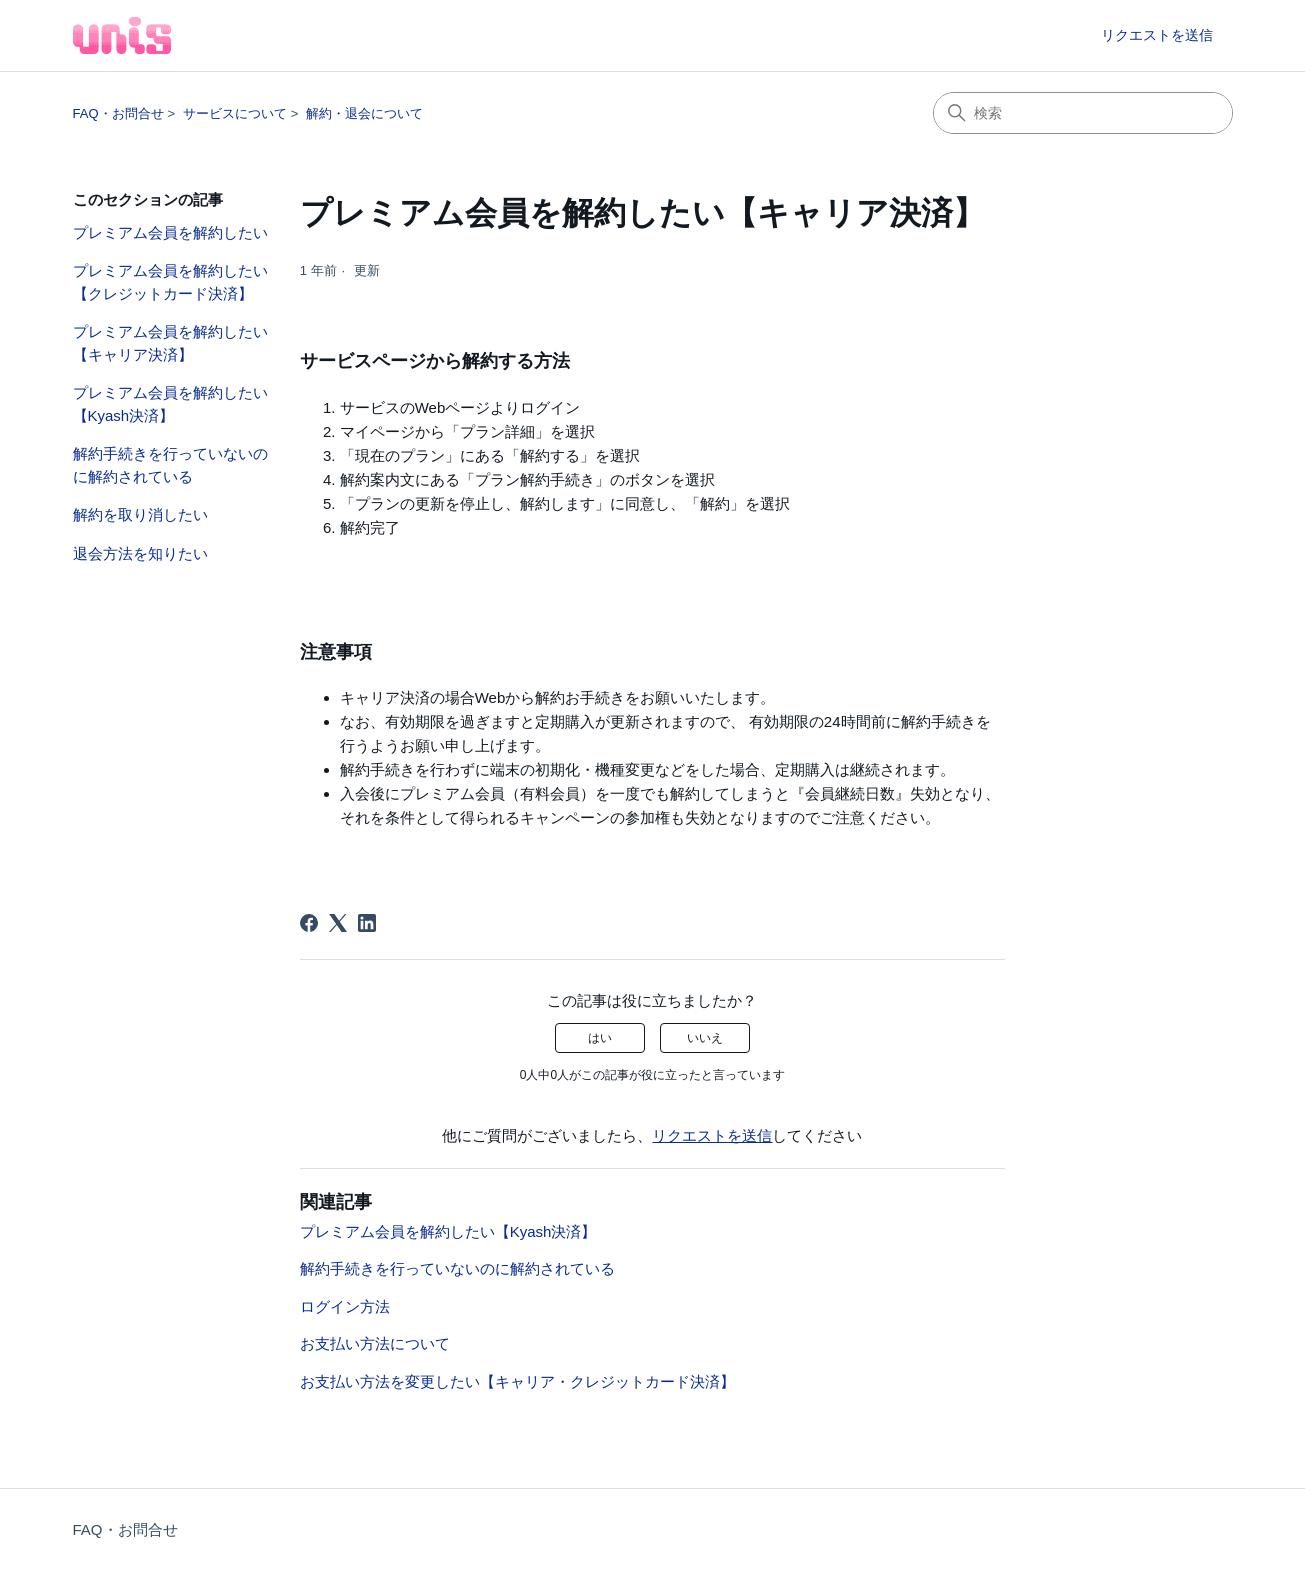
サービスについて (235, 113)
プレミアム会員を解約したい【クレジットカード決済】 (170, 282)
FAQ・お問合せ (118, 113)
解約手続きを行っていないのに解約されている (170, 465)
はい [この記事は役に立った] (600, 1038)
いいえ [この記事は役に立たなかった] (705, 1038)
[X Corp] (338, 923)
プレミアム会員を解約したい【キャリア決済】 (170, 343)
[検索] (1083, 113)
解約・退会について (364, 113)
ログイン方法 (345, 1306)
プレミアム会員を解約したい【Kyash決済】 (170, 404)
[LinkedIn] (367, 923)
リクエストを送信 (1157, 35)
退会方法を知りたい (140, 553)
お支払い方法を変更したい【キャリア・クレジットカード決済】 (517, 1381)
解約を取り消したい (140, 514)
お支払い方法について (375, 1343)
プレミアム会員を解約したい (170, 232)
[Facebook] (309, 923)
